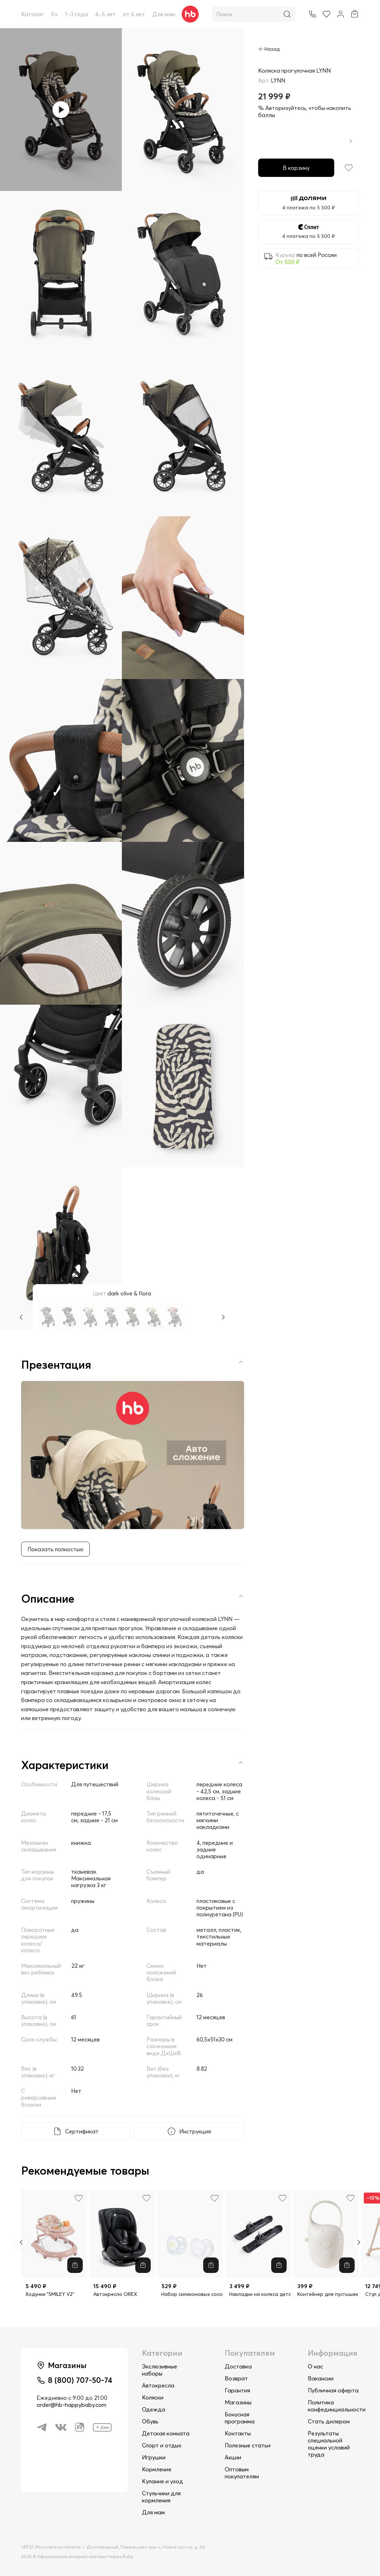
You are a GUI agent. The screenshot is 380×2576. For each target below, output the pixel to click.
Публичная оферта (333, 2390)
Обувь (150, 2421)
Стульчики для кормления (161, 2497)
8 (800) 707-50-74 (80, 2380)
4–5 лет (105, 14)
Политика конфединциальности (337, 2406)
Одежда (153, 2409)
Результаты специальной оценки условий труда (329, 2444)
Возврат (236, 2378)
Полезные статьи (247, 2445)
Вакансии (321, 2378)
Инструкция (195, 2131)
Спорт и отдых (161, 2445)
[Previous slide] (21, 2242)
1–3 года (76, 14)
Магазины (238, 2402)
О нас (315, 2366)
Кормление (157, 2469)
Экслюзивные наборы (159, 2370)
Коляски (152, 2397)
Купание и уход (162, 2481)
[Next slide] (359, 2242)
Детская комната (165, 2433)
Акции (233, 2457)
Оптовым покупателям (242, 2473)
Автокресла (158, 2385)
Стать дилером (329, 2421)
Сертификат (82, 2131)
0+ (54, 14)
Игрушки (154, 2457)
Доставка (238, 2366)
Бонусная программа (240, 2418)
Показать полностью (55, 1549)
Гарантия (237, 2390)
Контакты (238, 2433)
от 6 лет (134, 14)
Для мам (163, 14)
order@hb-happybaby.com (71, 2404)
